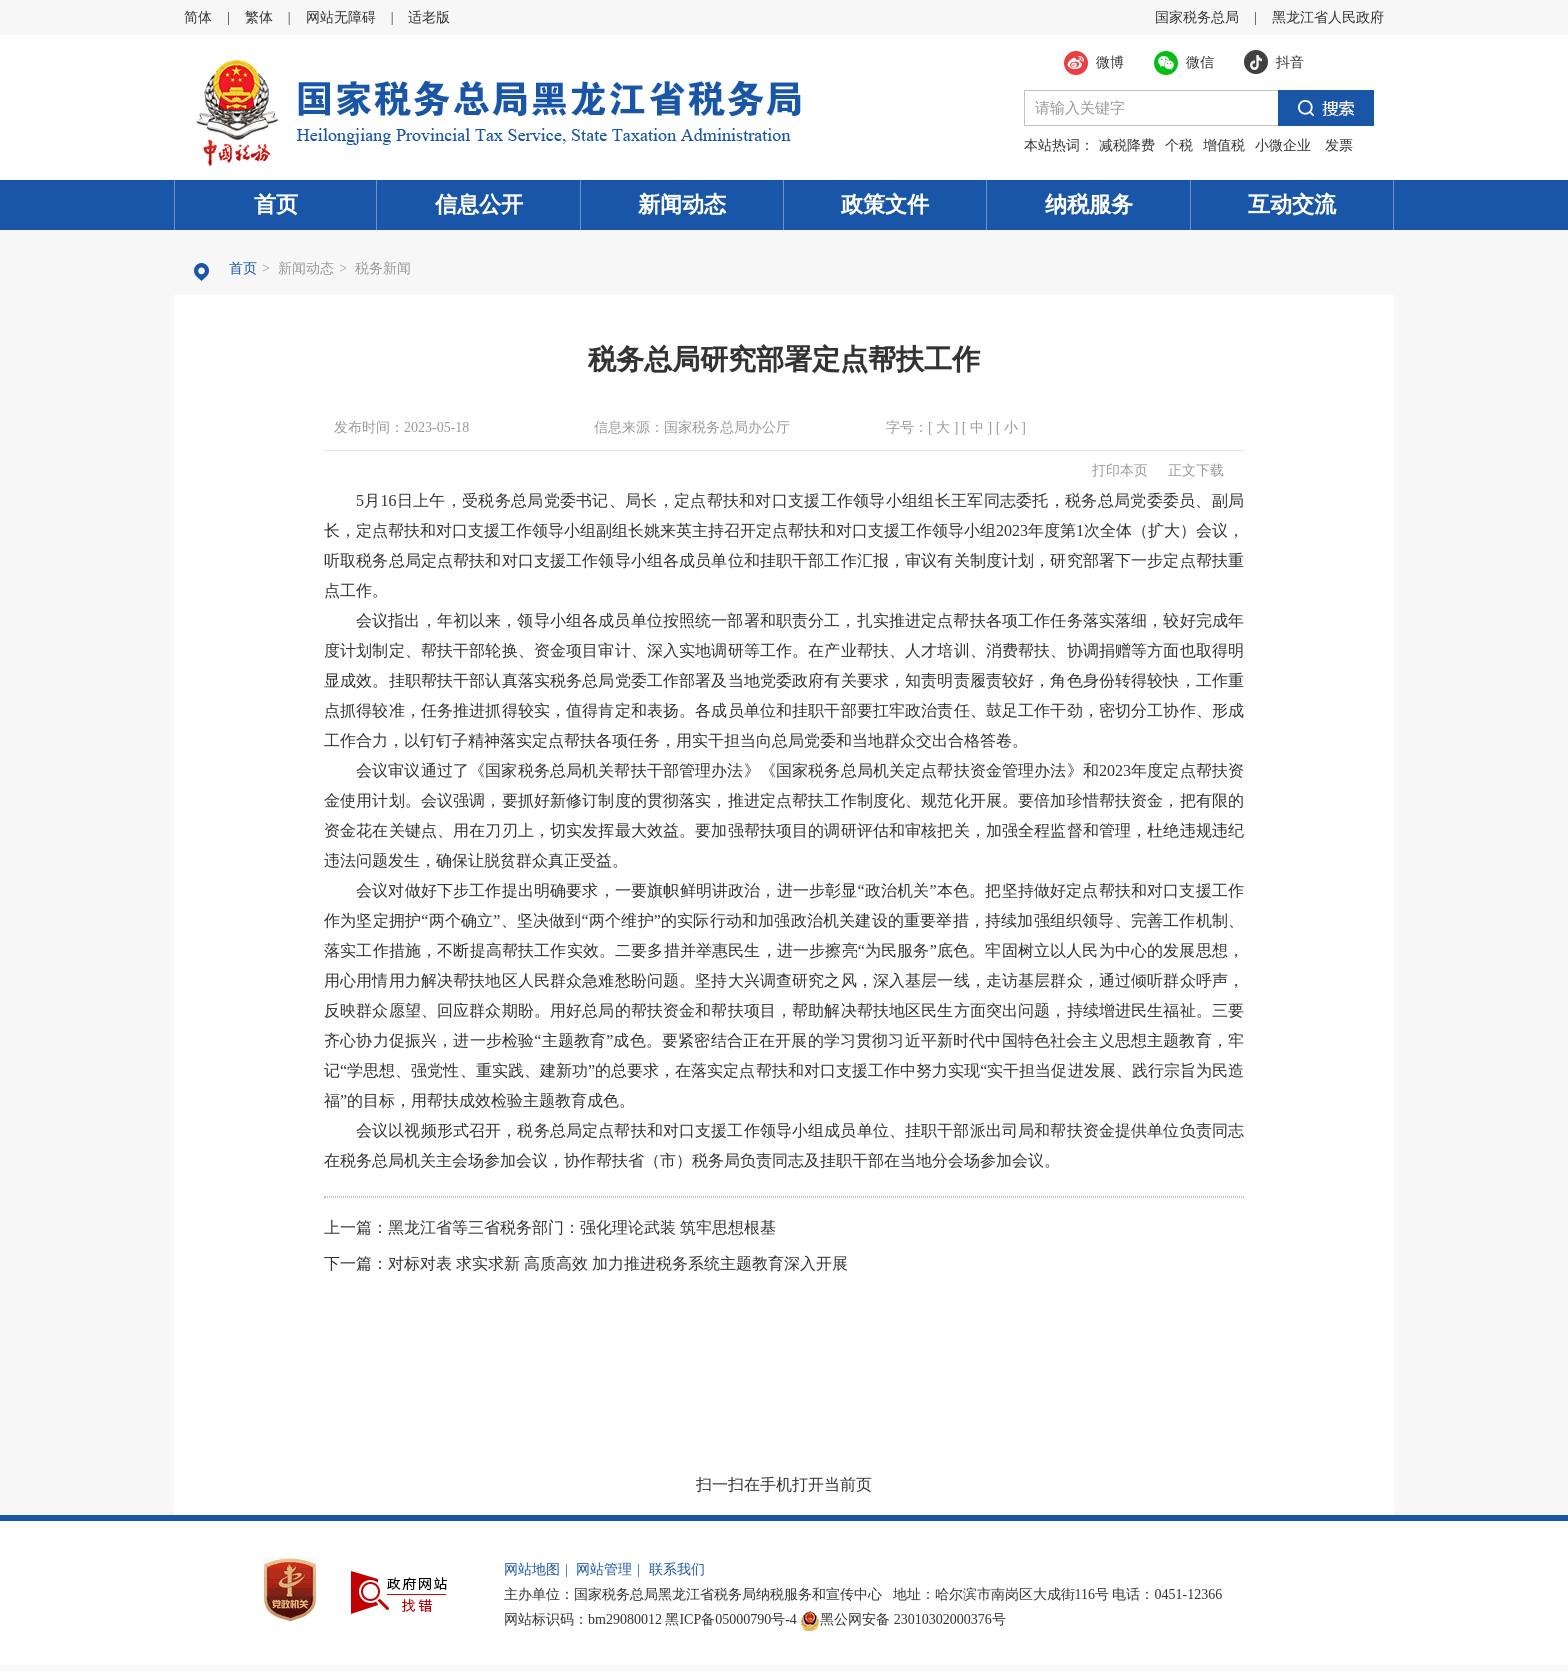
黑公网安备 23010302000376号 (903, 1619)
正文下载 (1196, 470)
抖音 (1290, 62)
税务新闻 (383, 268)
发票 (1339, 145)
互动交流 (1292, 204)
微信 (1200, 62)
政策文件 (885, 204)
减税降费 (1127, 145)
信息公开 (479, 204)
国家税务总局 (1197, 17)
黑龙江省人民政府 (1328, 17)
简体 (198, 17)
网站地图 (532, 1569)
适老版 (429, 17)
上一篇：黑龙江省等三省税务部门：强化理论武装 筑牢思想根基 (550, 1227)
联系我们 (677, 1569)
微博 (1110, 62)
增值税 (1224, 145)
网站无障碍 (341, 17)
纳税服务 (1089, 204)
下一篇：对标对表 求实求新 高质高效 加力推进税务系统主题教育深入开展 (586, 1263)
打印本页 (1120, 470)
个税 (1179, 145)
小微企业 (1283, 145)
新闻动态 (682, 204)
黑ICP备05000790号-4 (730, 1619)
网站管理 (604, 1569)
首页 (276, 204)
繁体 (259, 17)
